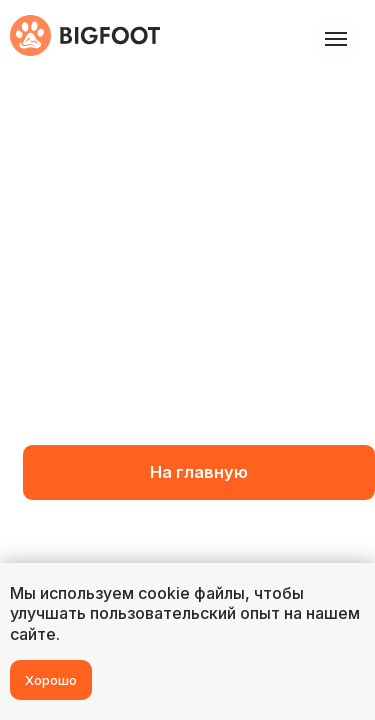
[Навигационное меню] (336, 39)
